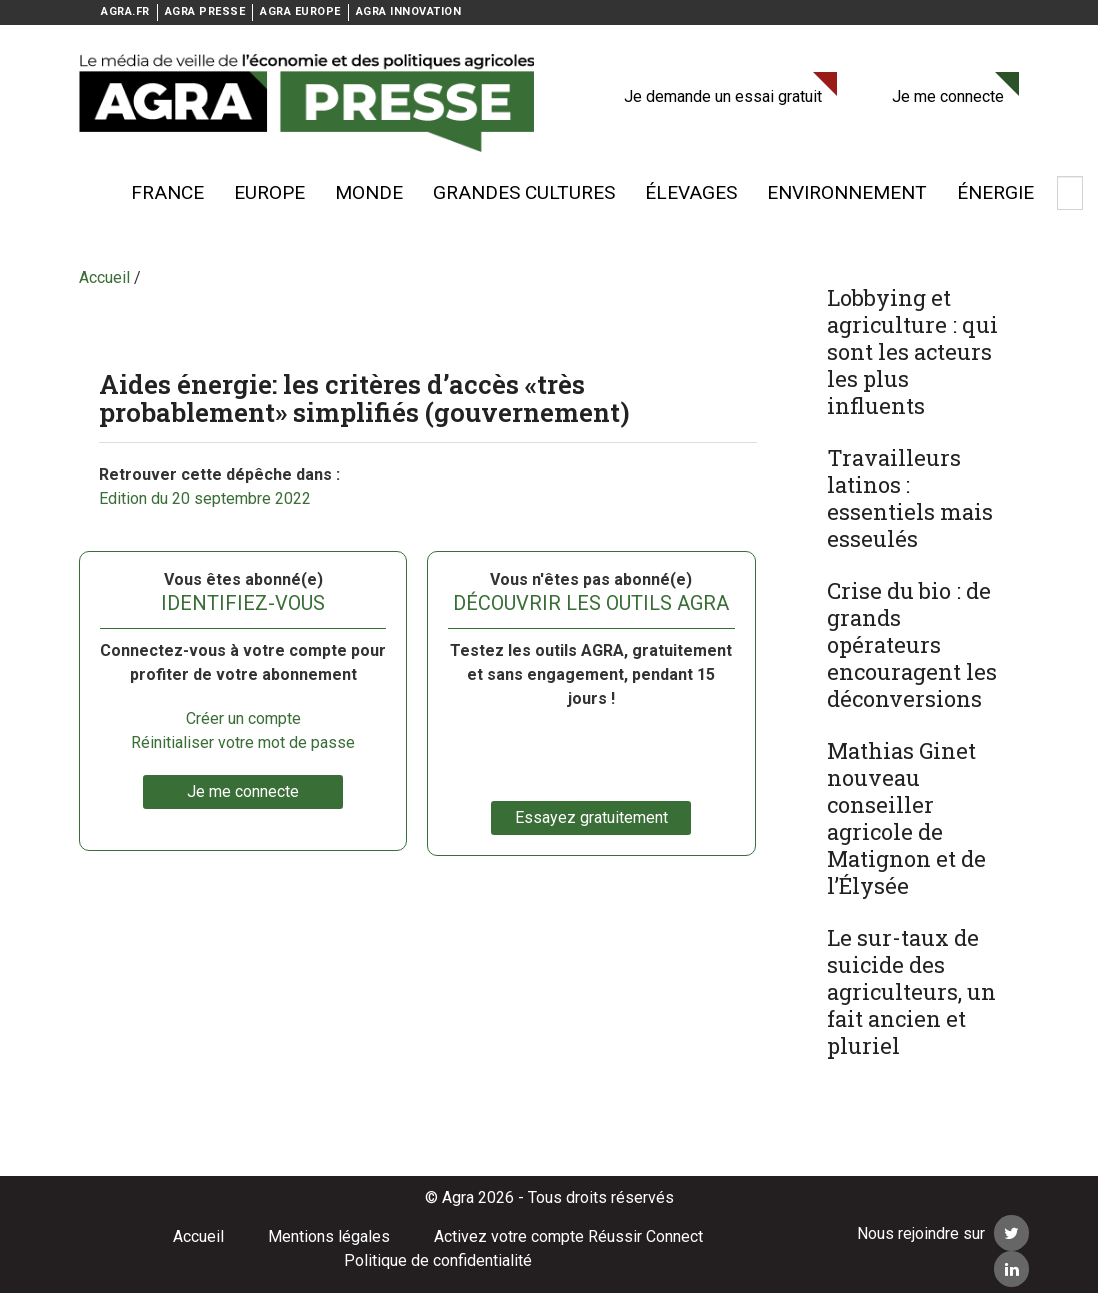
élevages (691, 192)
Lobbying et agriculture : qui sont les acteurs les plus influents (912, 351)
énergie (995, 192)
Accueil (198, 1236)
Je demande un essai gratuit (723, 96)
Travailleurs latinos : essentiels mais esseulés (910, 498)
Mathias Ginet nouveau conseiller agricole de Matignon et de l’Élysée (906, 818)
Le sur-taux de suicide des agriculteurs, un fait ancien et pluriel (911, 991)
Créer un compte (243, 718)
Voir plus (89, 193)
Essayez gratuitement (591, 817)
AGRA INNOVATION (409, 11)
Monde (369, 192)
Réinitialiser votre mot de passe (243, 742)
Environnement (847, 192)
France (167, 192)
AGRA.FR (125, 11)
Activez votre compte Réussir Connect (568, 1236)
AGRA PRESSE (205, 11)
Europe (269, 192)
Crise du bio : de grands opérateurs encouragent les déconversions (912, 644)
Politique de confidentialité (438, 1260)
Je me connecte (948, 96)
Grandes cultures (524, 192)
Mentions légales (329, 1236)
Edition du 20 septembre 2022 (205, 498)
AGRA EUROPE (300, 11)
